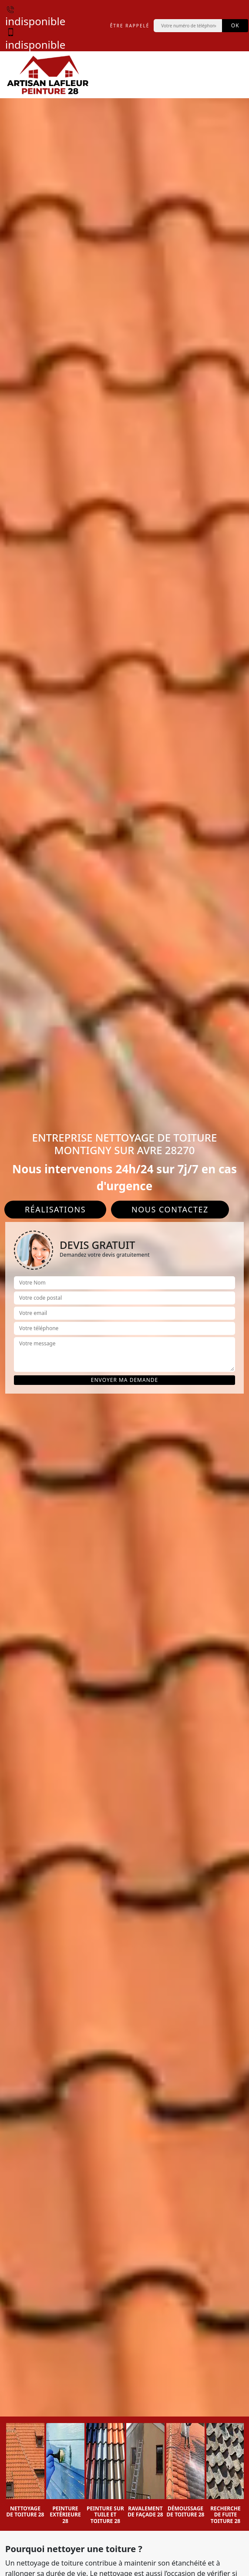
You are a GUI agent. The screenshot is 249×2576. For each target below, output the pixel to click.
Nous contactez (170, 1209)
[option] (25, 2470)
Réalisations (55, 1209)
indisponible (35, 15)
